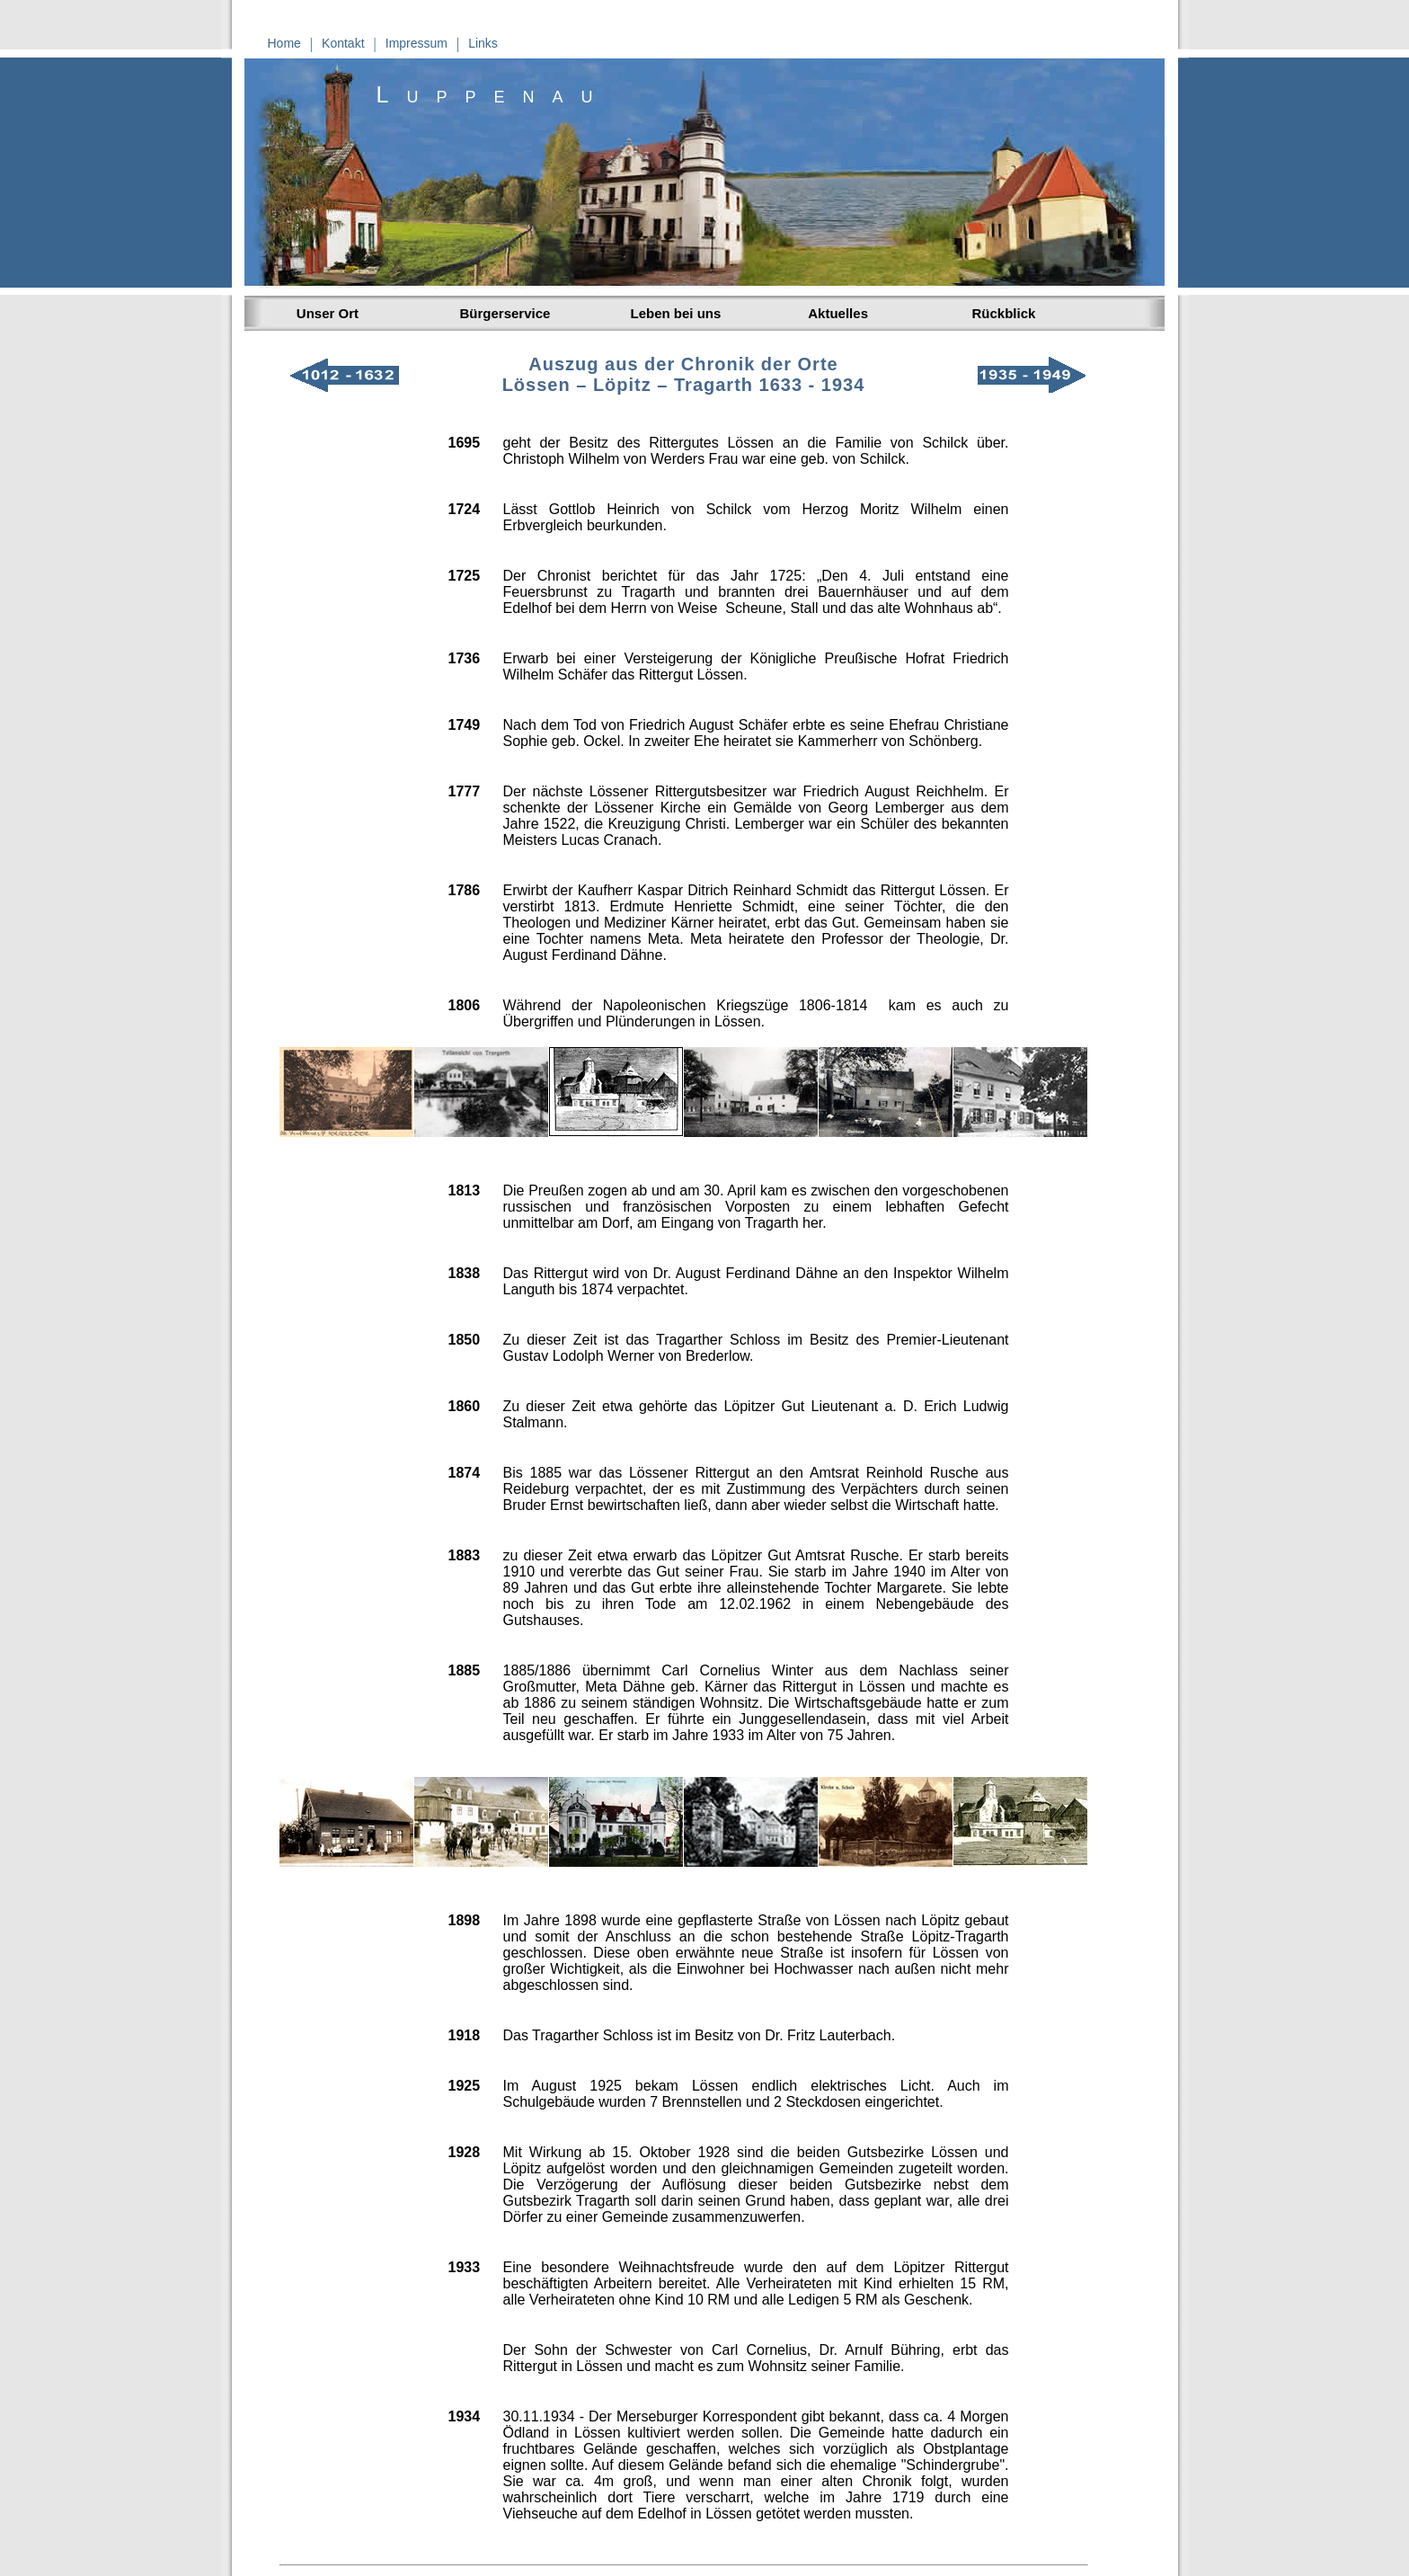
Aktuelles (835, 313)
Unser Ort (324, 313)
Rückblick (1004, 313)
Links (483, 43)
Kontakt (343, 43)
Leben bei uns (676, 313)
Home (284, 43)
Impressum (416, 43)
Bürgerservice (505, 313)
